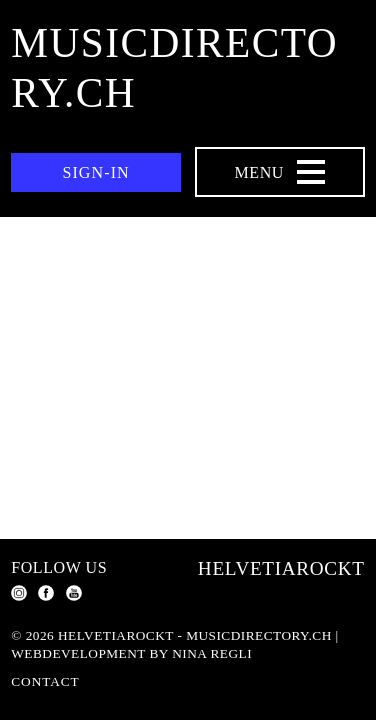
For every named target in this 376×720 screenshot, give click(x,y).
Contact (45, 681)
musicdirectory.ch (174, 68)
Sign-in (95, 172)
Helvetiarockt (281, 568)
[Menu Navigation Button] (280, 172)
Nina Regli (212, 653)
